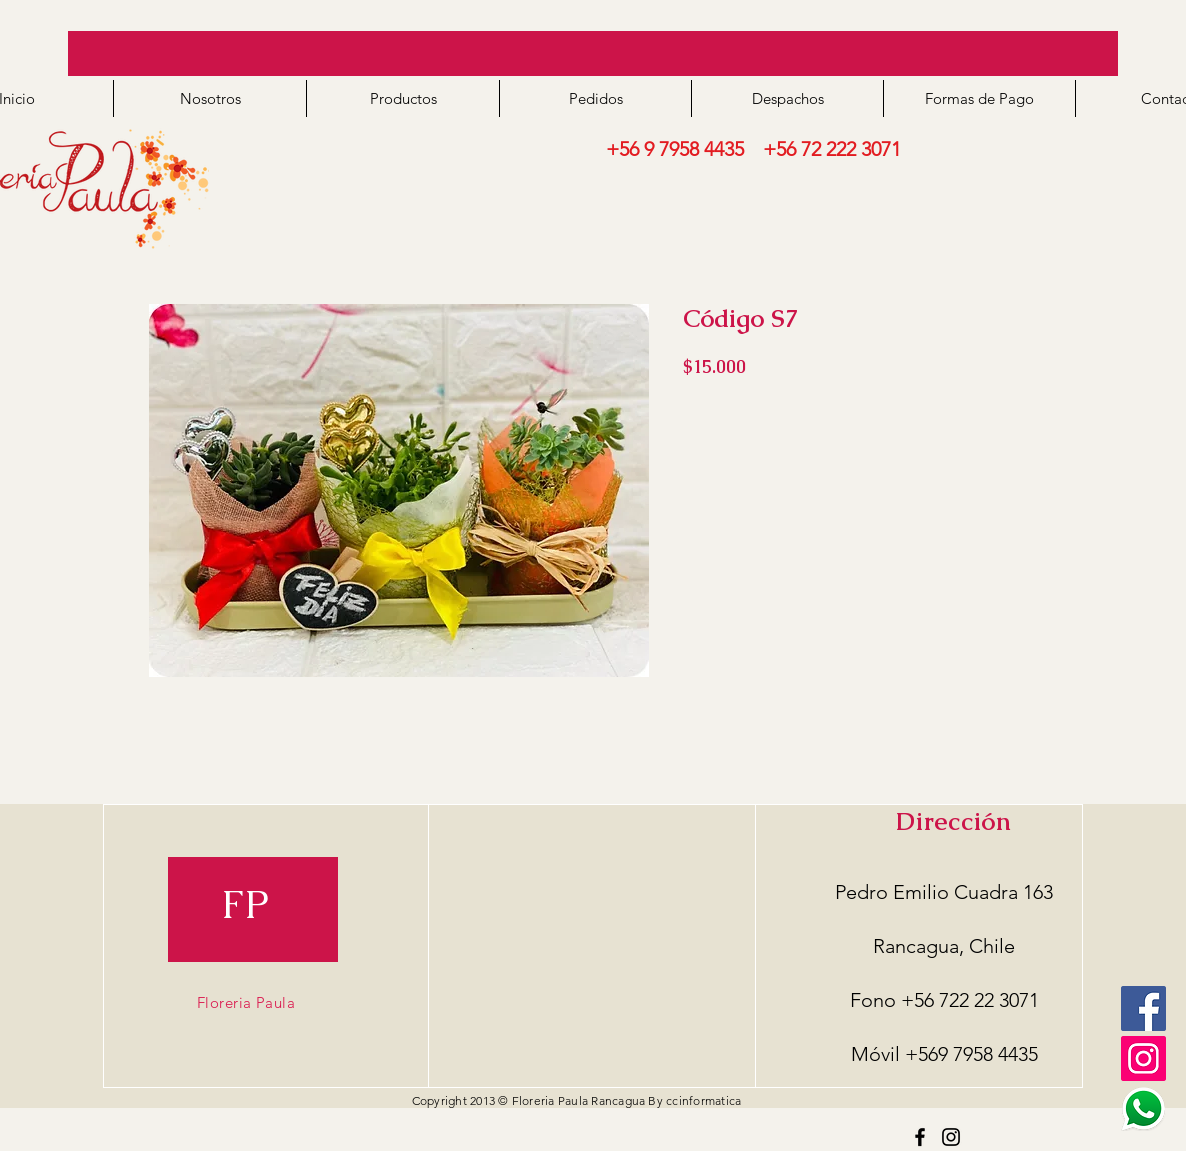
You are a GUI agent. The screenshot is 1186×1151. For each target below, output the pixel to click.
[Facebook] (1143, 1008)
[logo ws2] (1143, 1108)
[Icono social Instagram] (1143, 1058)
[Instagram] (951, 1137)
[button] (402, 98)
